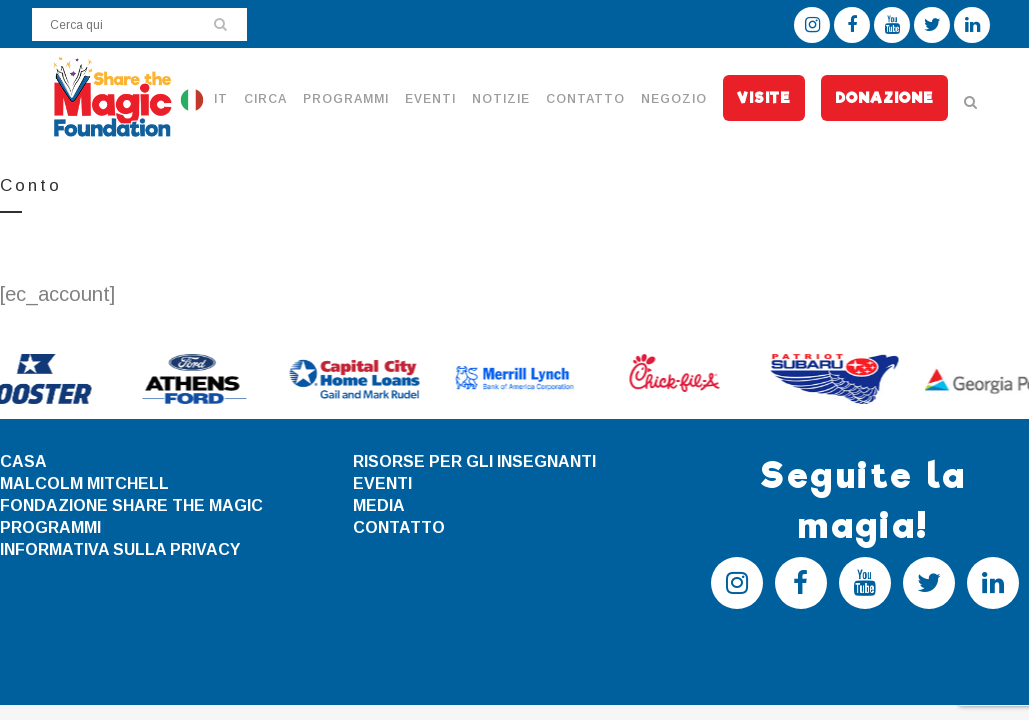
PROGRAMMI (50, 527)
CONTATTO (399, 527)
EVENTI (382, 483)
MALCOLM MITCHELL (84, 483)
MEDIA (379, 505)
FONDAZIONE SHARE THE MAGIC (131, 505)
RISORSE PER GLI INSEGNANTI (474, 461)
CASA (23, 461)
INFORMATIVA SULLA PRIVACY (120, 549)
